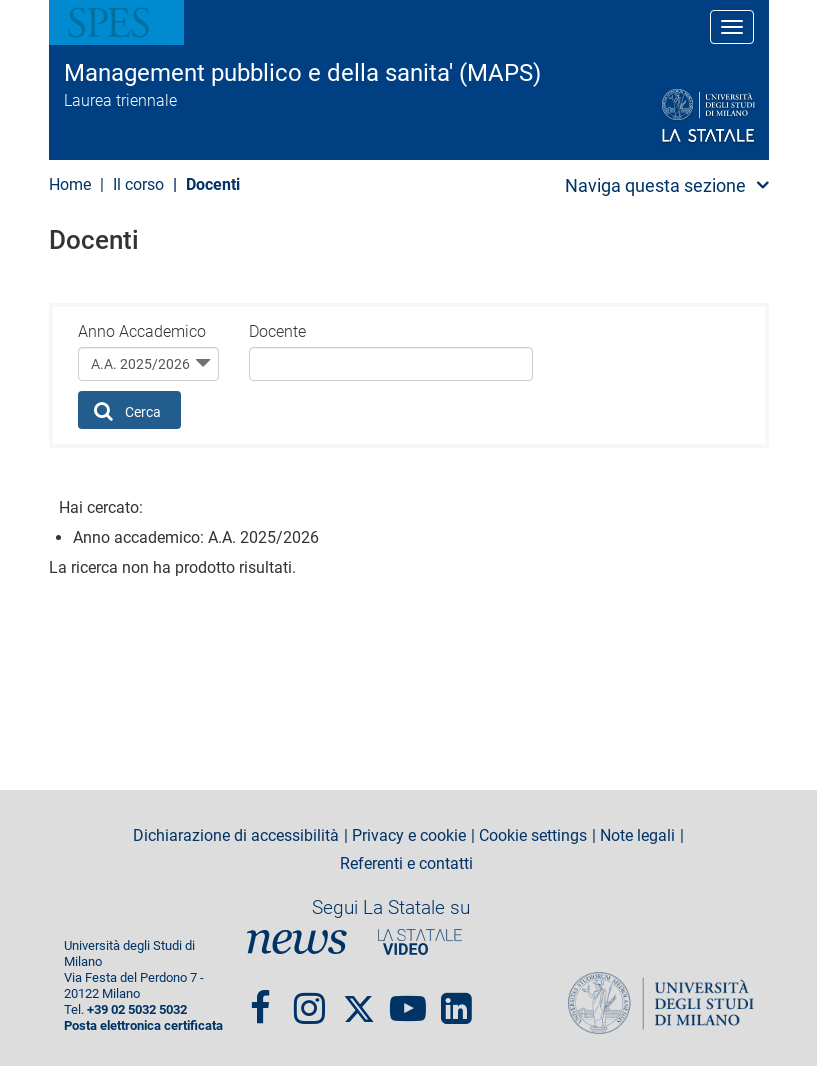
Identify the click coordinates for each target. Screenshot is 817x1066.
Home (70, 184)
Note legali (637, 836)
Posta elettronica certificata (143, 1025)
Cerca (127, 411)
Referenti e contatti (406, 864)
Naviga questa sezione (655, 185)
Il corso (138, 184)
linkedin (456, 1000)
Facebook (260, 1000)
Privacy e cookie (409, 836)
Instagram (309, 1000)
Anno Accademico (142, 331)
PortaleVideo (420, 941)
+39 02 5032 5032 (137, 1009)
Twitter (359, 1000)
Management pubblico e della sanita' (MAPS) (302, 73)
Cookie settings (533, 836)
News (297, 941)
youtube (408, 1000)
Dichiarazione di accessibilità (236, 836)
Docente (277, 331)
